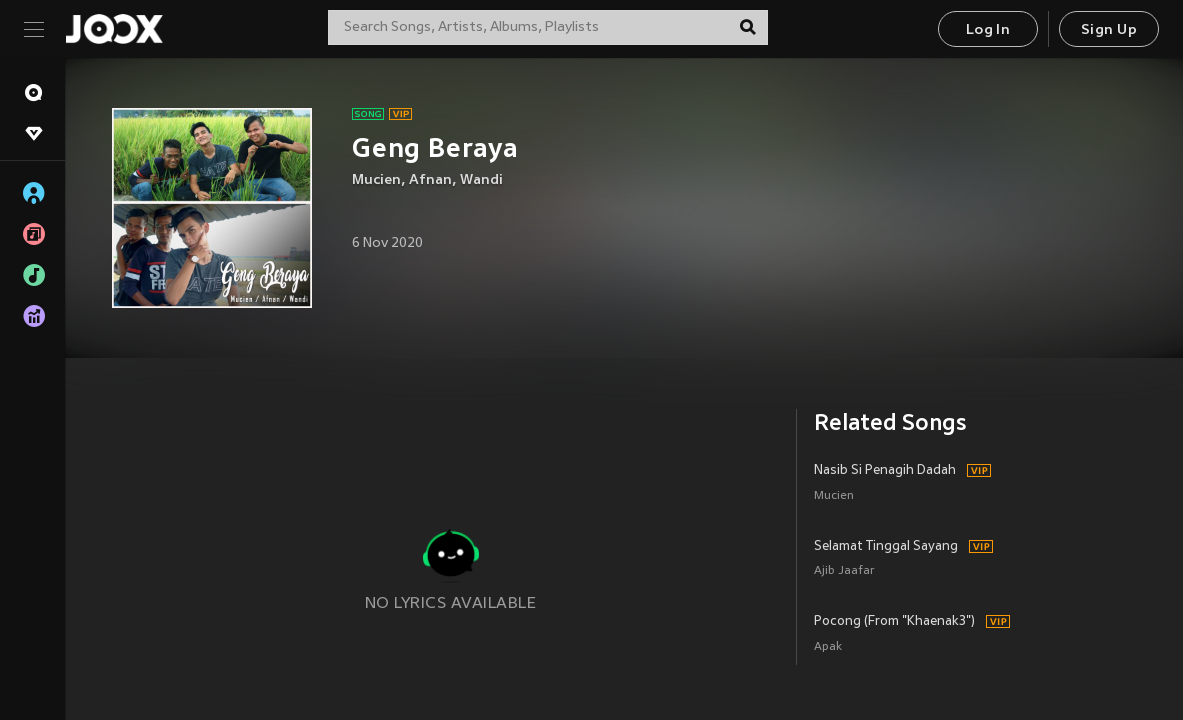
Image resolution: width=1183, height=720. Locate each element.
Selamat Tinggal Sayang (886, 547)
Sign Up (1109, 30)
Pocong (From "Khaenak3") (894, 622)
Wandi (481, 180)
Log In (988, 30)
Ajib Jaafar (844, 571)
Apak (828, 647)
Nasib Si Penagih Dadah (885, 471)
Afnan (430, 180)
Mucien (376, 180)
